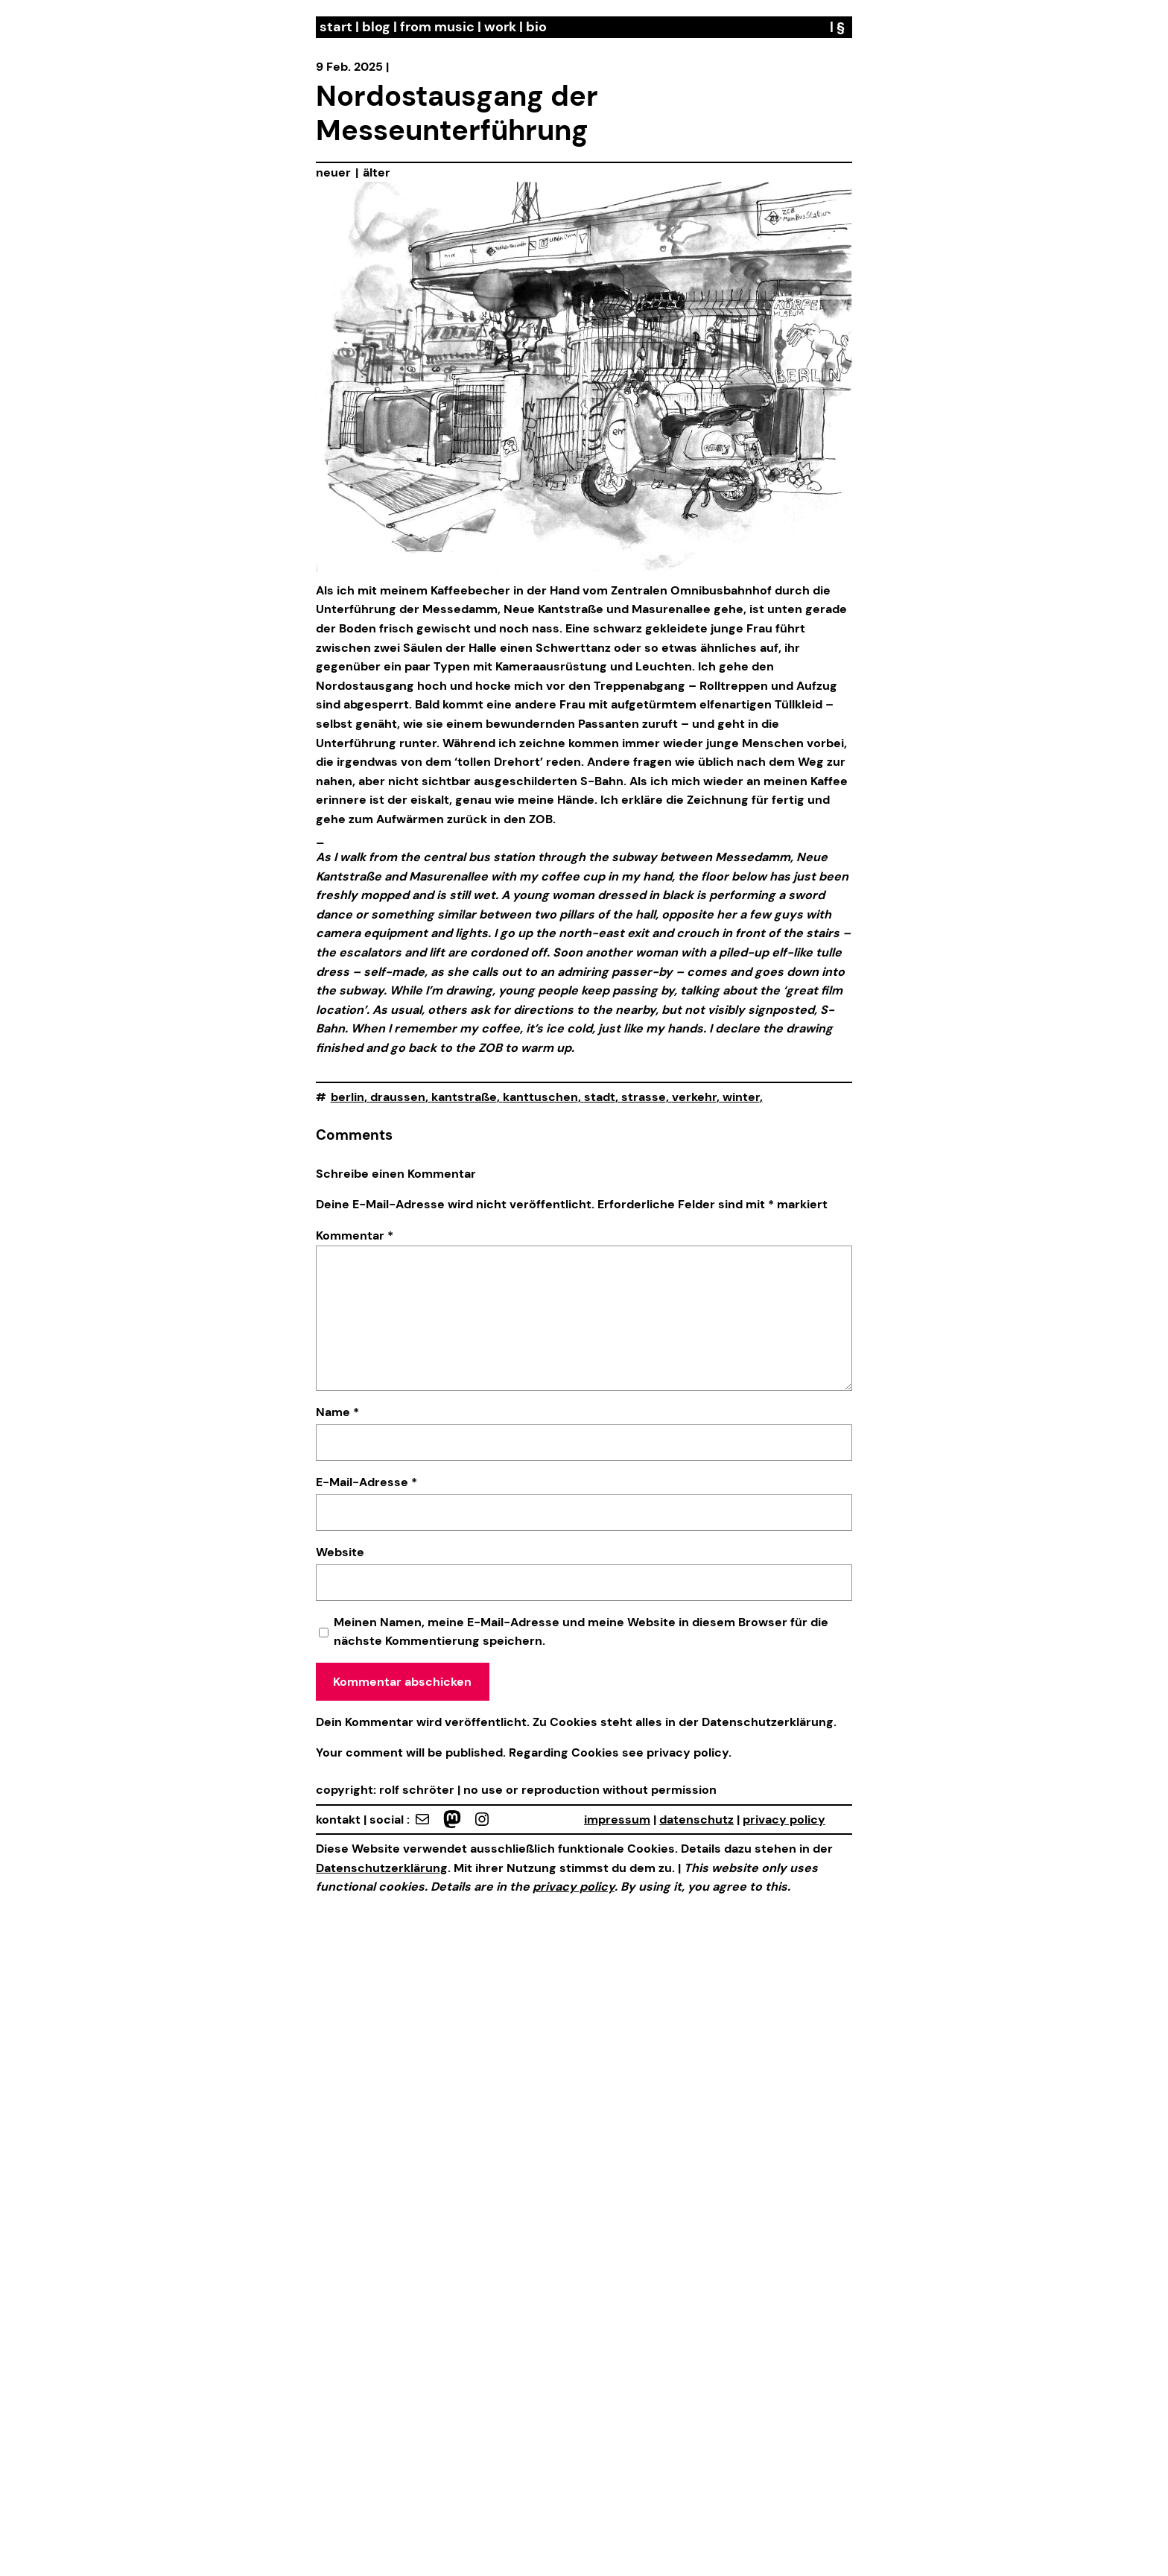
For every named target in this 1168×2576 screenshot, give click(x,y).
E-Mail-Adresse (366, 1482)
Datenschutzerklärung (768, 1722)
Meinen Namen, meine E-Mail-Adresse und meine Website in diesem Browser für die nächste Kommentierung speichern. (581, 1631)
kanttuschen (540, 1097)
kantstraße (464, 1097)
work (500, 27)
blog (376, 27)
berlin (347, 1097)
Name (337, 1412)
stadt (599, 1097)
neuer (333, 172)
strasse (643, 1097)
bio (536, 27)
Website (340, 1552)
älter (376, 172)
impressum (617, 1819)
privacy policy (686, 1752)
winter (741, 1097)
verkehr (694, 1097)
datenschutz (696, 1819)
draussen (397, 1097)
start (336, 27)
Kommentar (354, 1235)
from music (437, 27)
